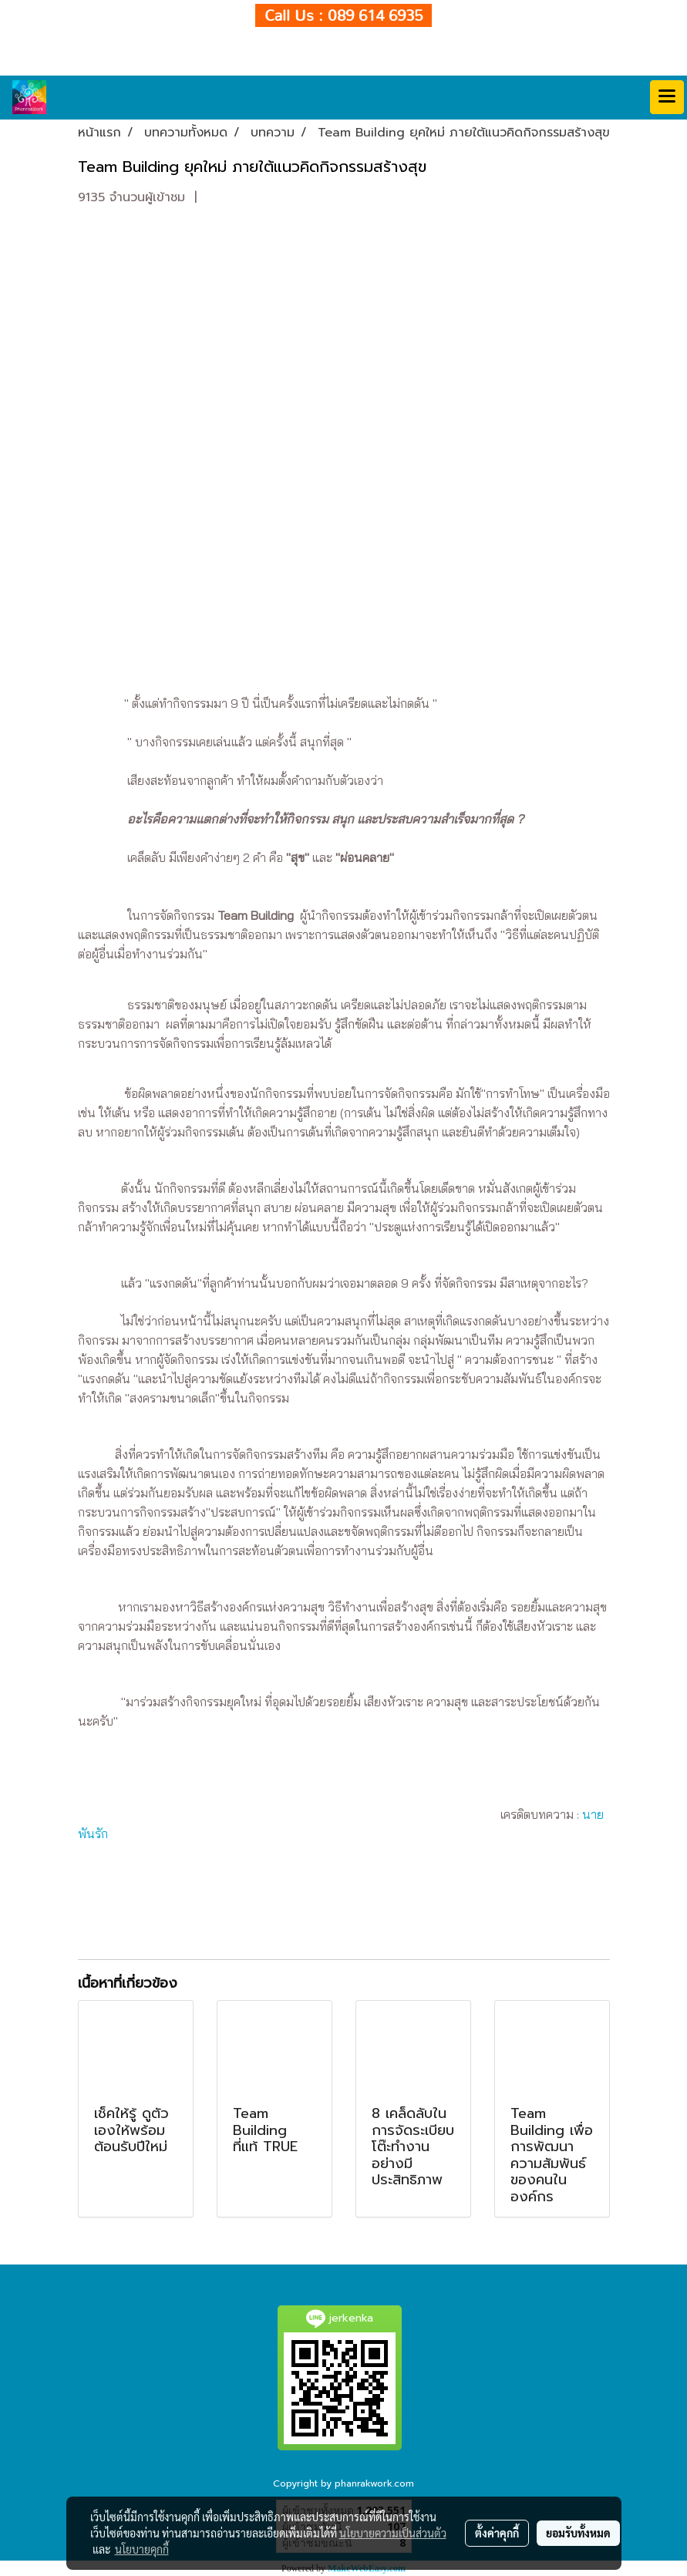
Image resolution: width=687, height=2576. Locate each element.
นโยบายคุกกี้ (142, 2549)
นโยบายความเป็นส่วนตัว (392, 2533)
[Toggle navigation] (667, 97)
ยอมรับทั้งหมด (578, 2533)
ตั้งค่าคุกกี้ (497, 2533)
